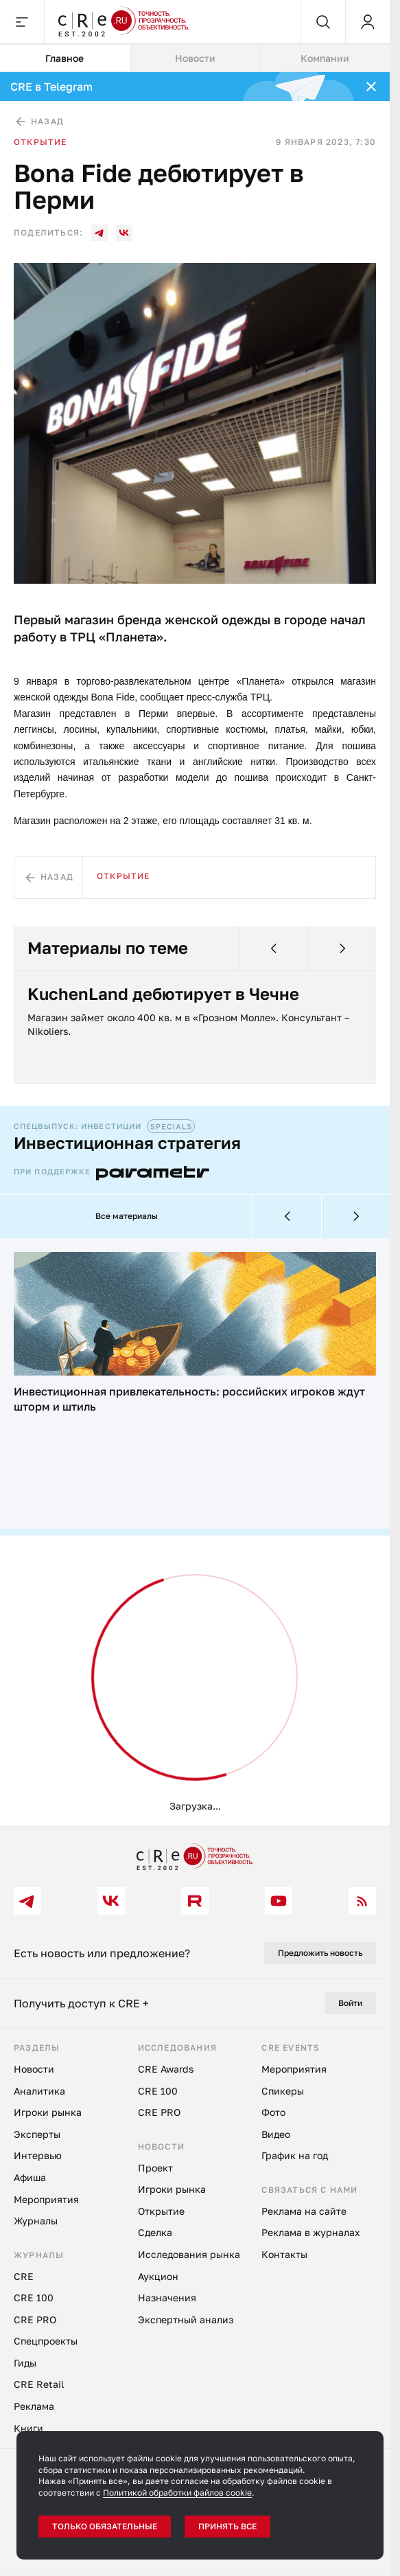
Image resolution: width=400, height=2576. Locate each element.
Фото (273, 2112)
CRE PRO (35, 2319)
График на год (294, 2155)
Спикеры (282, 2091)
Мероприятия (46, 2199)
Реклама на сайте (303, 2211)
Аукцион (158, 2276)
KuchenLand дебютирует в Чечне (163, 994)
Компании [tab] (325, 58)
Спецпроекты (46, 2341)
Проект (155, 2168)
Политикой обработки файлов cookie (177, 2492)
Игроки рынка (48, 2112)
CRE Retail (39, 2384)
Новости (34, 2069)
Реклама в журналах (310, 2232)
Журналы (36, 2220)
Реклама (34, 2406)
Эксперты (37, 2134)
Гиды (25, 2363)
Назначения (167, 2297)
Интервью (38, 2155)
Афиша (30, 2177)
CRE (24, 2276)
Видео (275, 2134)
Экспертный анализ (185, 2319)
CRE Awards (165, 2069)
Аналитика (39, 2091)
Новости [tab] (195, 58)
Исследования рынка (189, 2254)
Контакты (284, 2254)
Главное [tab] (64, 58)
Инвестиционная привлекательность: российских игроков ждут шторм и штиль (189, 1398)
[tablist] (195, 58)
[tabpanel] (195, 949)
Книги (28, 2428)
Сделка (155, 2232)
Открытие (40, 142)
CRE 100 (34, 2297)
